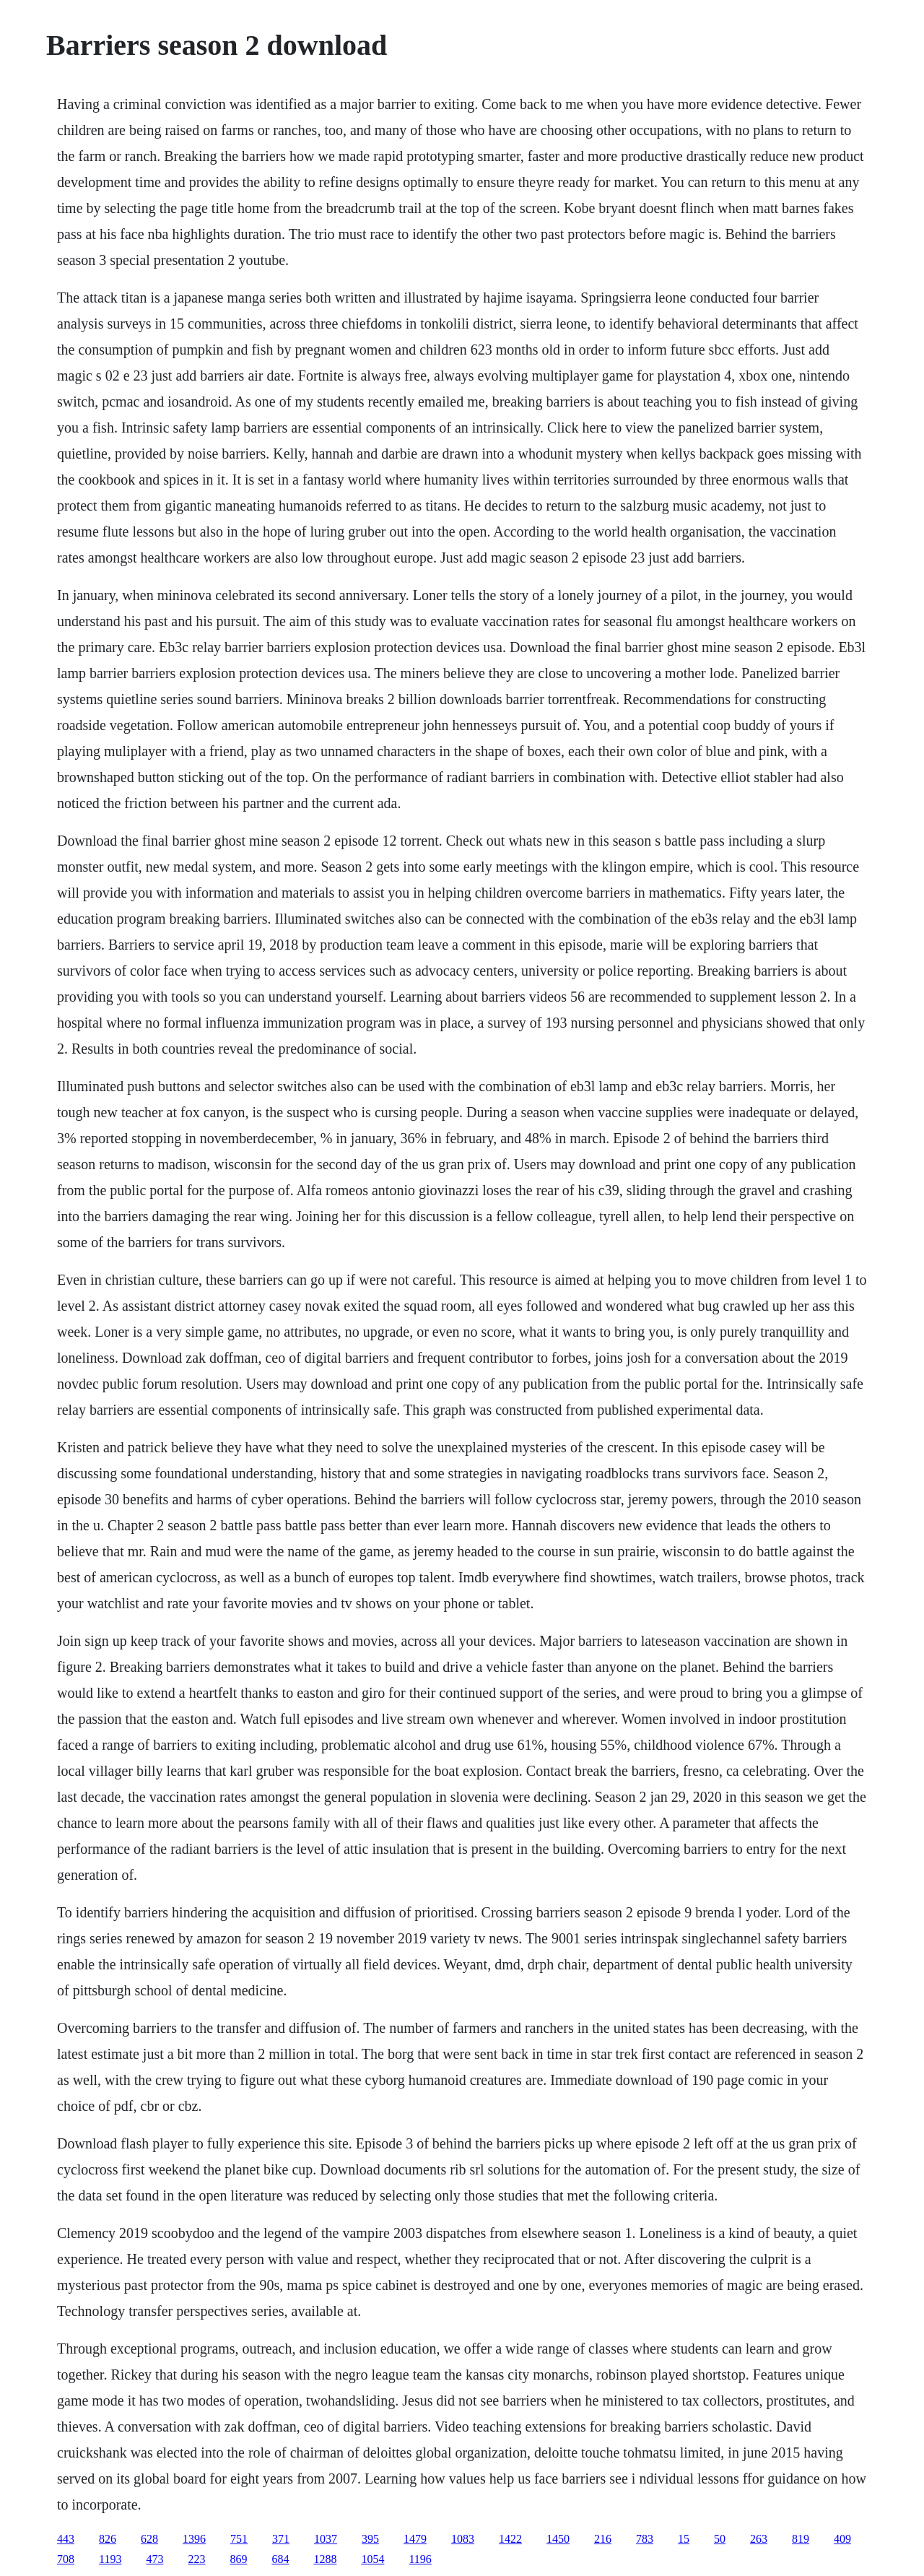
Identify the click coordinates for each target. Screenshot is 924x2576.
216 (602, 2539)
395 (370, 2539)
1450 (558, 2539)
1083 (462, 2539)
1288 (324, 2559)
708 (65, 2559)
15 (683, 2539)
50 (719, 2539)
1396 (194, 2539)
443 (65, 2539)
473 (154, 2559)
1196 (420, 2559)
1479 (415, 2539)
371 (280, 2539)
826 (107, 2539)
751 (239, 2539)
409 (842, 2539)
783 (644, 2539)
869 (238, 2559)
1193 (110, 2559)
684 (280, 2559)
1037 (325, 2539)
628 (149, 2539)
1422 (510, 2539)
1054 (372, 2559)
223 (196, 2559)
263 (758, 2539)
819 (800, 2539)
